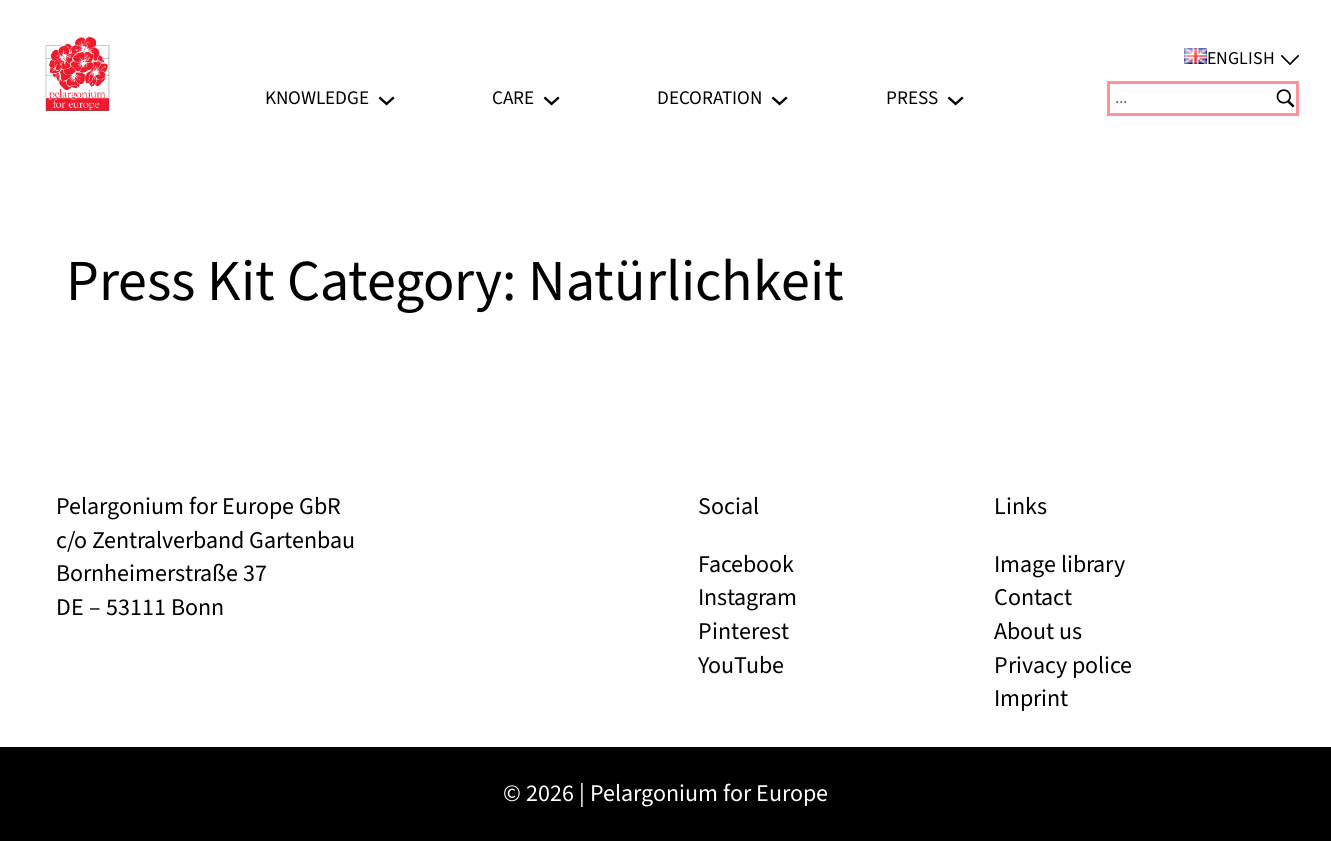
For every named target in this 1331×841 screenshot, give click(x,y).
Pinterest (743, 631)
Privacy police (1063, 665)
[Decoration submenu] (779, 98)
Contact (1033, 597)
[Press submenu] (955, 98)
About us (1038, 631)
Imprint (1031, 698)
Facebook (746, 564)
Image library (1059, 564)
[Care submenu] (551, 98)
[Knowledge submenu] (386, 98)
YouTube (741, 665)
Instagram (747, 597)
